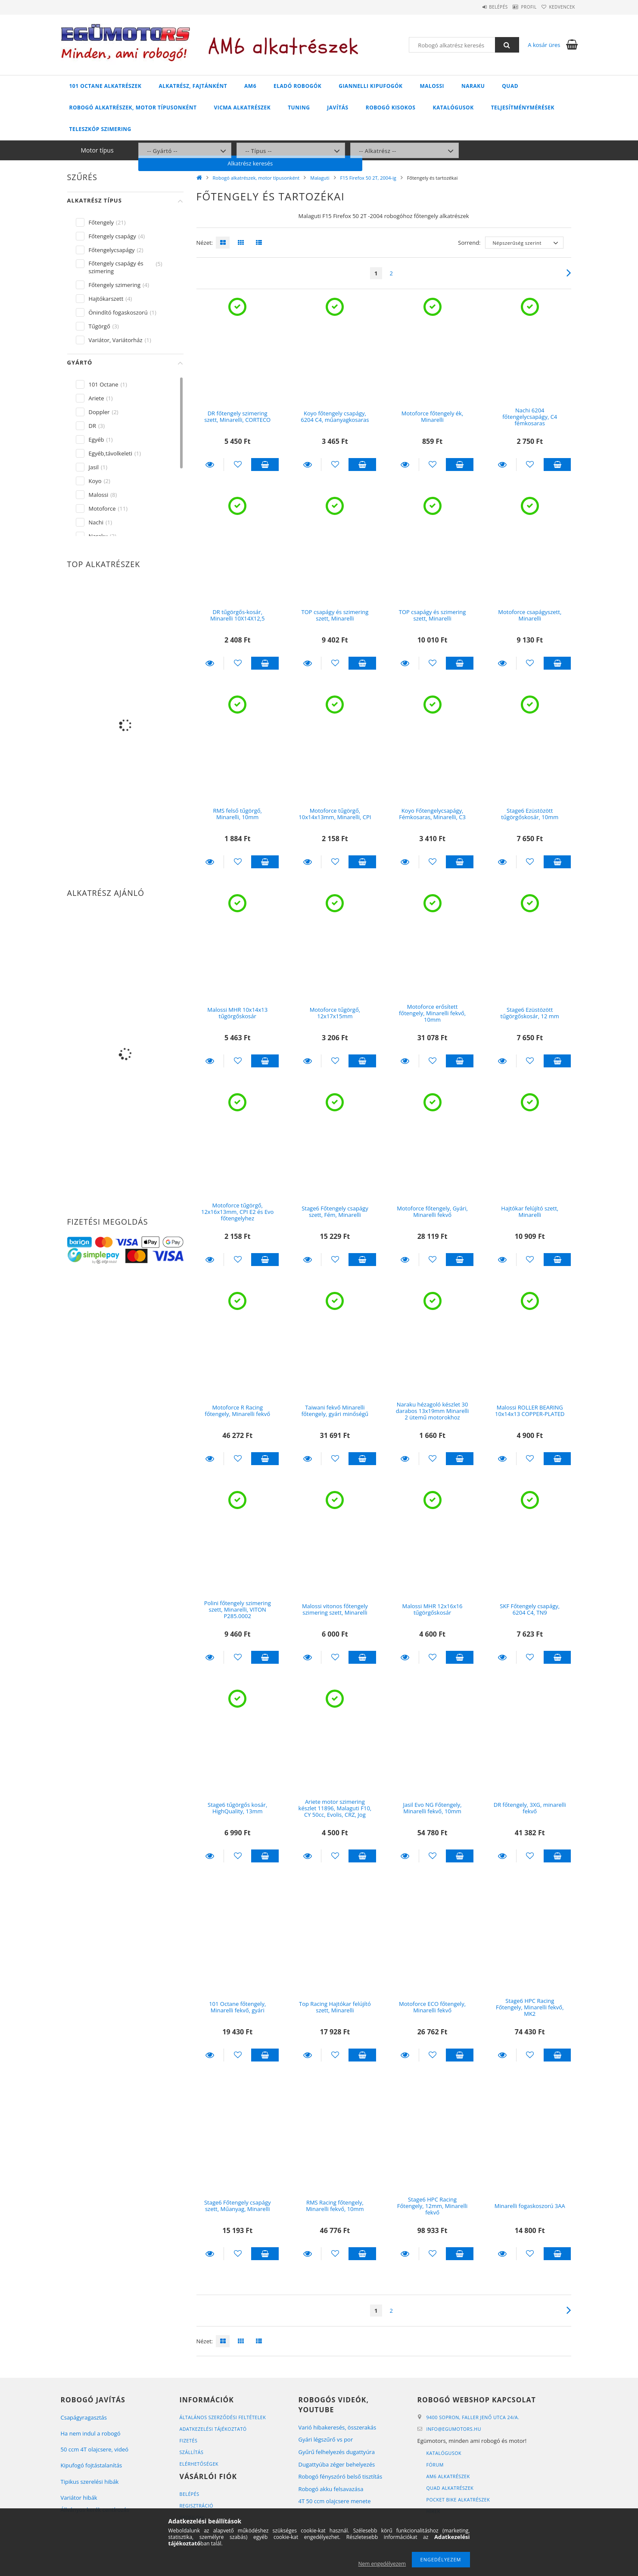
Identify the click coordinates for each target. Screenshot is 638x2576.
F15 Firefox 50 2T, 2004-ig (368, 178)
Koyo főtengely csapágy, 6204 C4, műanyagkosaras (335, 416)
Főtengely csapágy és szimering (116, 267)
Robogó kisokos (391, 107)
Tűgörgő (99, 326)
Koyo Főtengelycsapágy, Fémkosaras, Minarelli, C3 (432, 814)
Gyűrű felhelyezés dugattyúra (337, 2452)
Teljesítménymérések (522, 107)
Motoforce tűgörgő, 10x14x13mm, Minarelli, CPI (335, 814)
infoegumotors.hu (454, 2429)
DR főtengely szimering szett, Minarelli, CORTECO (237, 416)
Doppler (99, 412)
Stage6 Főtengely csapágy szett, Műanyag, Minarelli (237, 2206)
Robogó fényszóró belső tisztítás (341, 2476)
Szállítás (192, 2452)
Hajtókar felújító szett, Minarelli (529, 1211)
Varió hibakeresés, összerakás (338, 2427)
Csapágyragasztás (84, 2417)
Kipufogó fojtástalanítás (91, 2465)
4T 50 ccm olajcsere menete (335, 2501)
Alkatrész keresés (515, 150)
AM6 (250, 86)
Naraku (473, 86)
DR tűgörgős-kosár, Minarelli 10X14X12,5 (237, 615)
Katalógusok (453, 107)
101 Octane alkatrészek (105, 86)
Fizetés (189, 2440)
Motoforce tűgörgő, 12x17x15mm (335, 1013)
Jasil (94, 467)
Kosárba (265, 464)
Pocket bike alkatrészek (459, 2499)
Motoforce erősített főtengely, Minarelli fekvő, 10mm (432, 1013)
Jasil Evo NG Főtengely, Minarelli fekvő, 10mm (432, 1808)
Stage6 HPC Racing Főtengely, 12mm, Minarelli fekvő (432, 2206)
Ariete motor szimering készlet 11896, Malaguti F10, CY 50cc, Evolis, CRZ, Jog (335, 1808)
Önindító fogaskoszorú (118, 312)
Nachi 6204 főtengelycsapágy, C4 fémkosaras (529, 417)
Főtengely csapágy (112, 236)
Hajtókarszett (106, 299)
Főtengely (101, 222)
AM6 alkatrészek (448, 2476)
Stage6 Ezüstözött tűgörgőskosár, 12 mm (530, 1013)
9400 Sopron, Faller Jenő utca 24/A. (474, 2417)
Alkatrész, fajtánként (193, 86)
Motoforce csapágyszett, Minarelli (529, 615)
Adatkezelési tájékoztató (214, 2429)
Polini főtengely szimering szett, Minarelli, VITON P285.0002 (237, 1609)
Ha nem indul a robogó (91, 2433)
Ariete (96, 398)
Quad (510, 86)
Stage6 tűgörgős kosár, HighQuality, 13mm (237, 1808)
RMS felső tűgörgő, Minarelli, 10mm (237, 814)
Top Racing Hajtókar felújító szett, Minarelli (335, 2007)
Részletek (210, 464)
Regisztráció (197, 2505)
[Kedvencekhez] (237, 464)
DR (92, 426)
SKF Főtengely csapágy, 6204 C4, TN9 (530, 1609)
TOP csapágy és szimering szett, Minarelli (335, 615)
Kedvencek (558, 7)
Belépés (478, 7)
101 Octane (103, 384)
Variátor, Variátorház (116, 340)
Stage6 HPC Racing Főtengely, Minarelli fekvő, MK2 (530, 2007)
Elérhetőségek (200, 2464)
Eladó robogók (297, 86)
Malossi (432, 86)
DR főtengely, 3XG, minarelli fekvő (530, 1808)
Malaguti (319, 178)
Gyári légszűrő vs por (326, 2439)
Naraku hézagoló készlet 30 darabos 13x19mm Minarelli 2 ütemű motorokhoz (432, 1411)
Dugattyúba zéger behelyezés (337, 2464)
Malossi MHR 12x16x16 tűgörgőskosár (432, 1609)
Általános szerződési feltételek (224, 2417)
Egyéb (96, 439)
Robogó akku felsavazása (331, 2489)
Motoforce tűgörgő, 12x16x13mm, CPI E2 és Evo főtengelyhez (237, 1212)
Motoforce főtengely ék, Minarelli (432, 416)
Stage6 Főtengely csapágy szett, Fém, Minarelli (335, 1211)
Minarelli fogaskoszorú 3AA (530, 2206)
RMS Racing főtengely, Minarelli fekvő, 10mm (335, 2206)
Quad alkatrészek (450, 2488)
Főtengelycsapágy (112, 250)
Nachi (96, 522)
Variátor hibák (79, 2497)
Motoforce (102, 508)
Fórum (435, 2464)
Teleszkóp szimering (100, 129)
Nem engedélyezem (382, 2563)
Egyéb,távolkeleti (111, 453)
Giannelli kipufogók (370, 86)
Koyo (95, 481)
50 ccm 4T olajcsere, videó (95, 2449)
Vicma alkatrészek (242, 107)
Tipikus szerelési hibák (90, 2482)
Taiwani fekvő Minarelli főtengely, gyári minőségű (335, 1410)
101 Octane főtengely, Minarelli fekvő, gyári (237, 2007)
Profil (516, 7)
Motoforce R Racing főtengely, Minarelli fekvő (237, 1410)
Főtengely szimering (115, 285)
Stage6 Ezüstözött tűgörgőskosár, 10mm (529, 814)
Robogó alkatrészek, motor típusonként (133, 107)
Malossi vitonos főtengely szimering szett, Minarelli (335, 1609)
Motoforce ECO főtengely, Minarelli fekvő (432, 2007)
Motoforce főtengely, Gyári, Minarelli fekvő (432, 1211)
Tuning (299, 107)
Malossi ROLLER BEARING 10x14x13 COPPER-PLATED (530, 1410)
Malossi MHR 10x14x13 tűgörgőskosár (237, 1013)
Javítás (337, 107)
